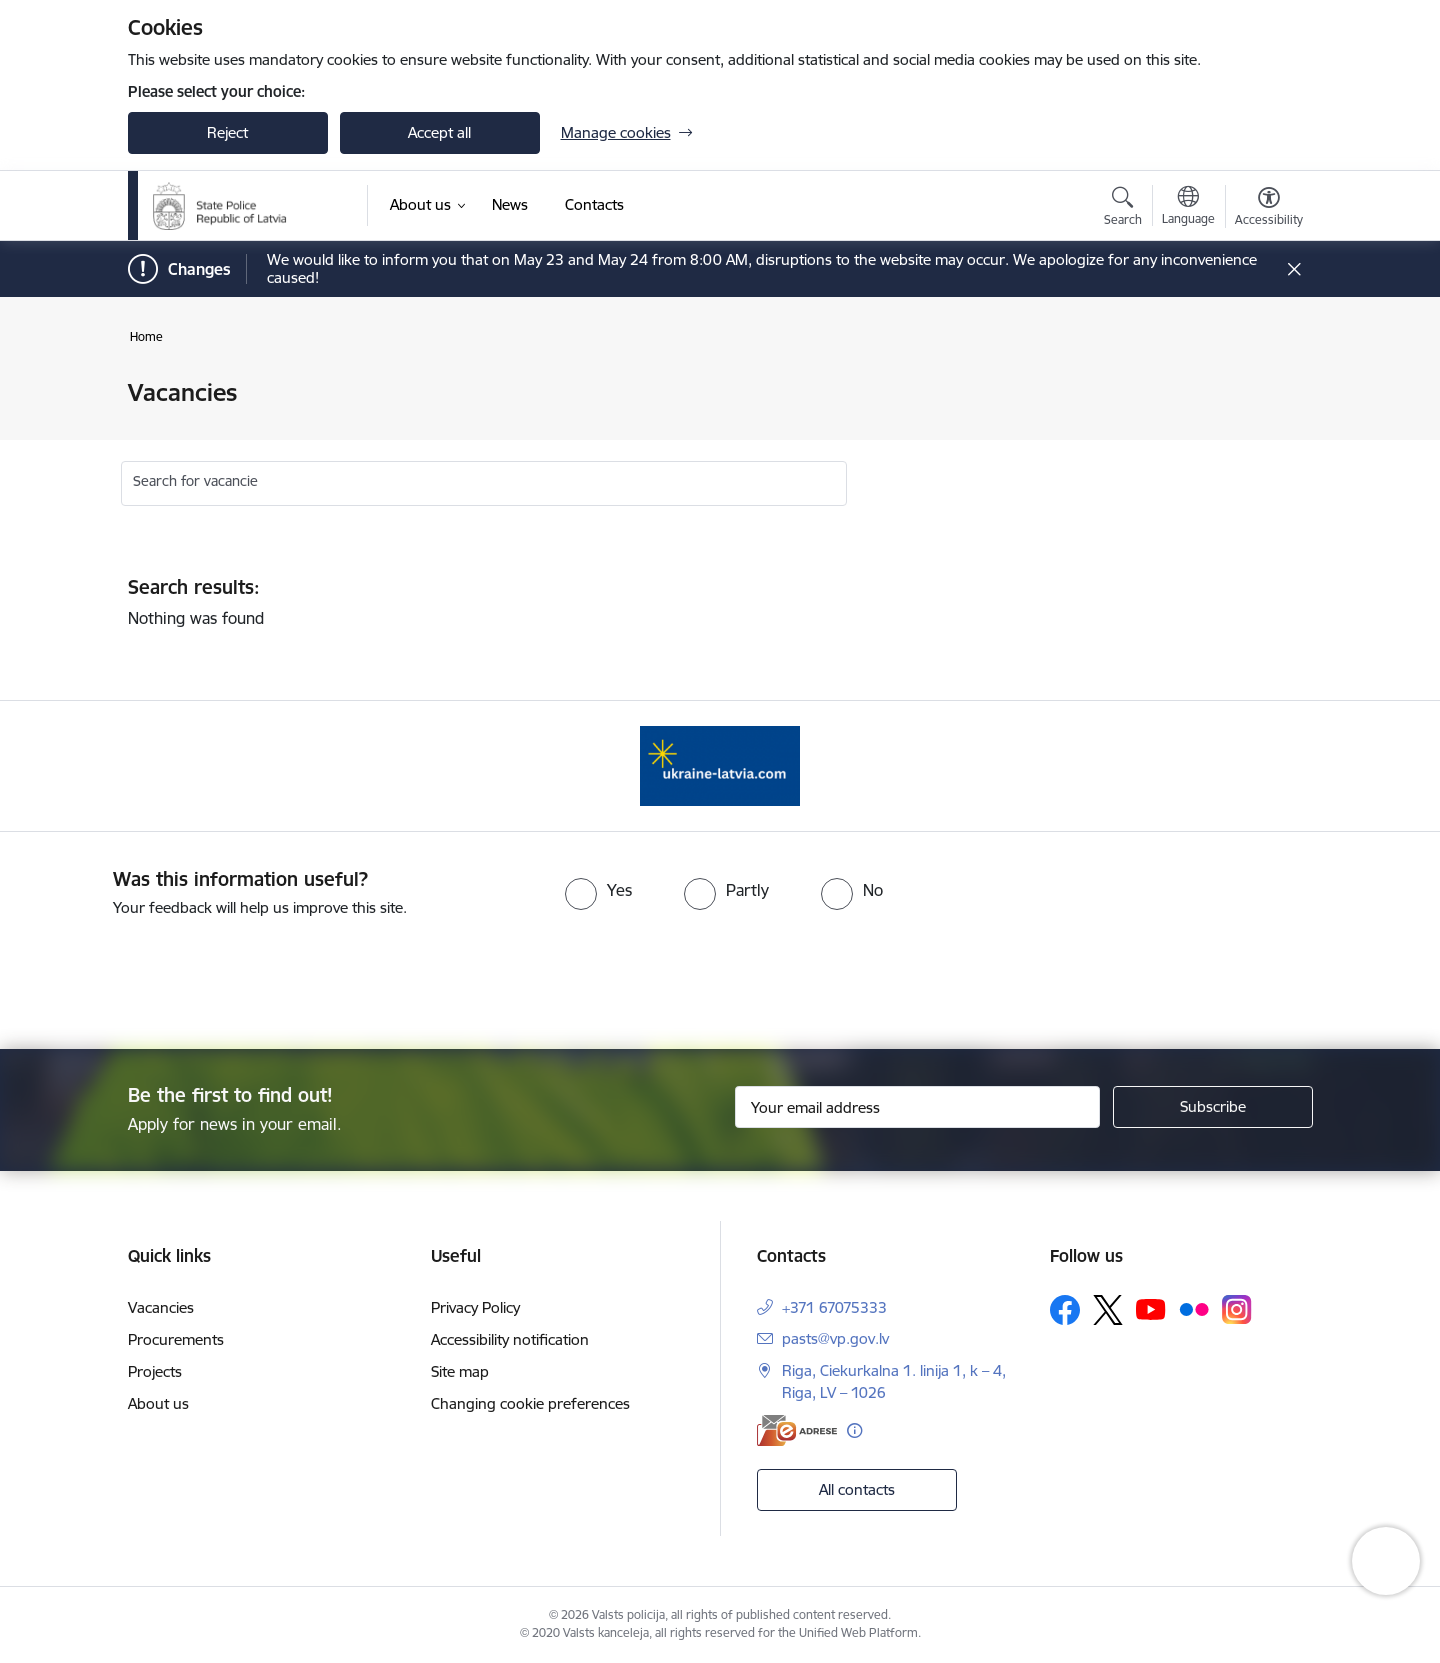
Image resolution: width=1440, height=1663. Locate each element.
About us (158, 1403)
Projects (155, 1371)
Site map (460, 1371)
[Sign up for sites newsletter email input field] (917, 1107)
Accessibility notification (510, 1339)
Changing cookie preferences (530, 1403)
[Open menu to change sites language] (1188, 208)
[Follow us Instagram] (1237, 1309)
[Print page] (1263, 384)
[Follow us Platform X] (1108, 1310)
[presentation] (756, 975)
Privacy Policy (475, 1307)
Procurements (176, 1339)
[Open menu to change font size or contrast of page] (1269, 209)
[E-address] (797, 1430)
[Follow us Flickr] (1194, 1309)
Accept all (439, 132)
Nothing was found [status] (670, 602)
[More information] (854, 1430)
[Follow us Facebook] (1065, 1310)
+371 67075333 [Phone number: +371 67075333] (834, 1307)
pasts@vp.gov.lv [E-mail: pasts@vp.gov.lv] (835, 1338)
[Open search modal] (1123, 209)
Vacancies (161, 1307)
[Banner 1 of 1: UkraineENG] (720, 764)
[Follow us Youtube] (1151, 1309)
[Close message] (1293, 269)
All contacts (857, 1489)
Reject (227, 132)
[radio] (598, 890)
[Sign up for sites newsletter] (1213, 1107)
